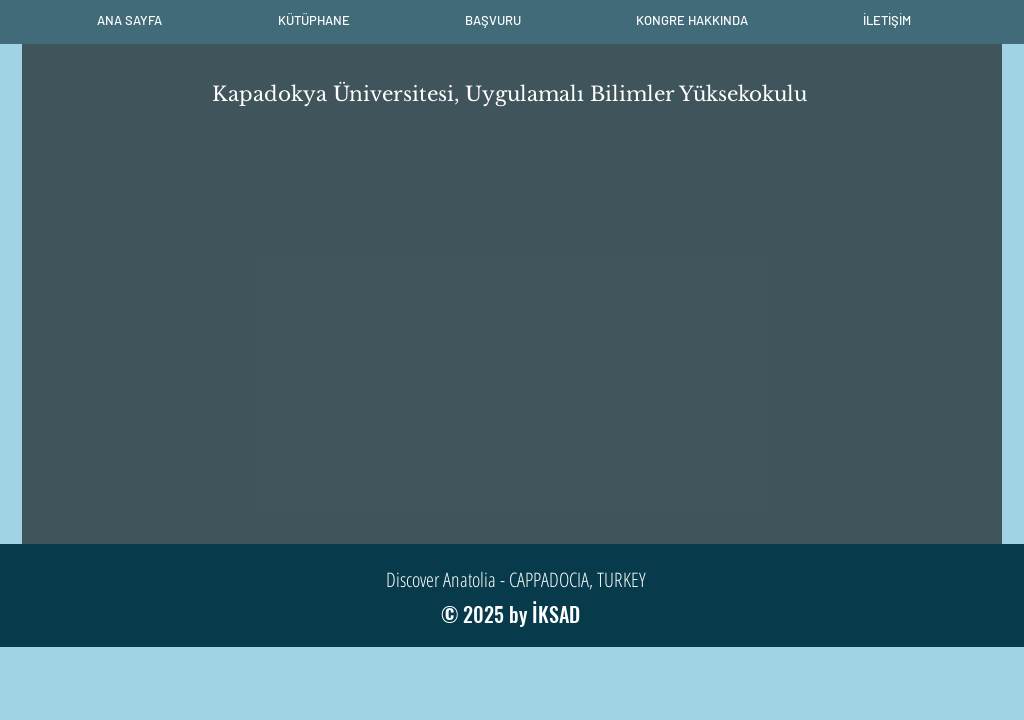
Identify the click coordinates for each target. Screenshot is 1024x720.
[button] (313, 20)
